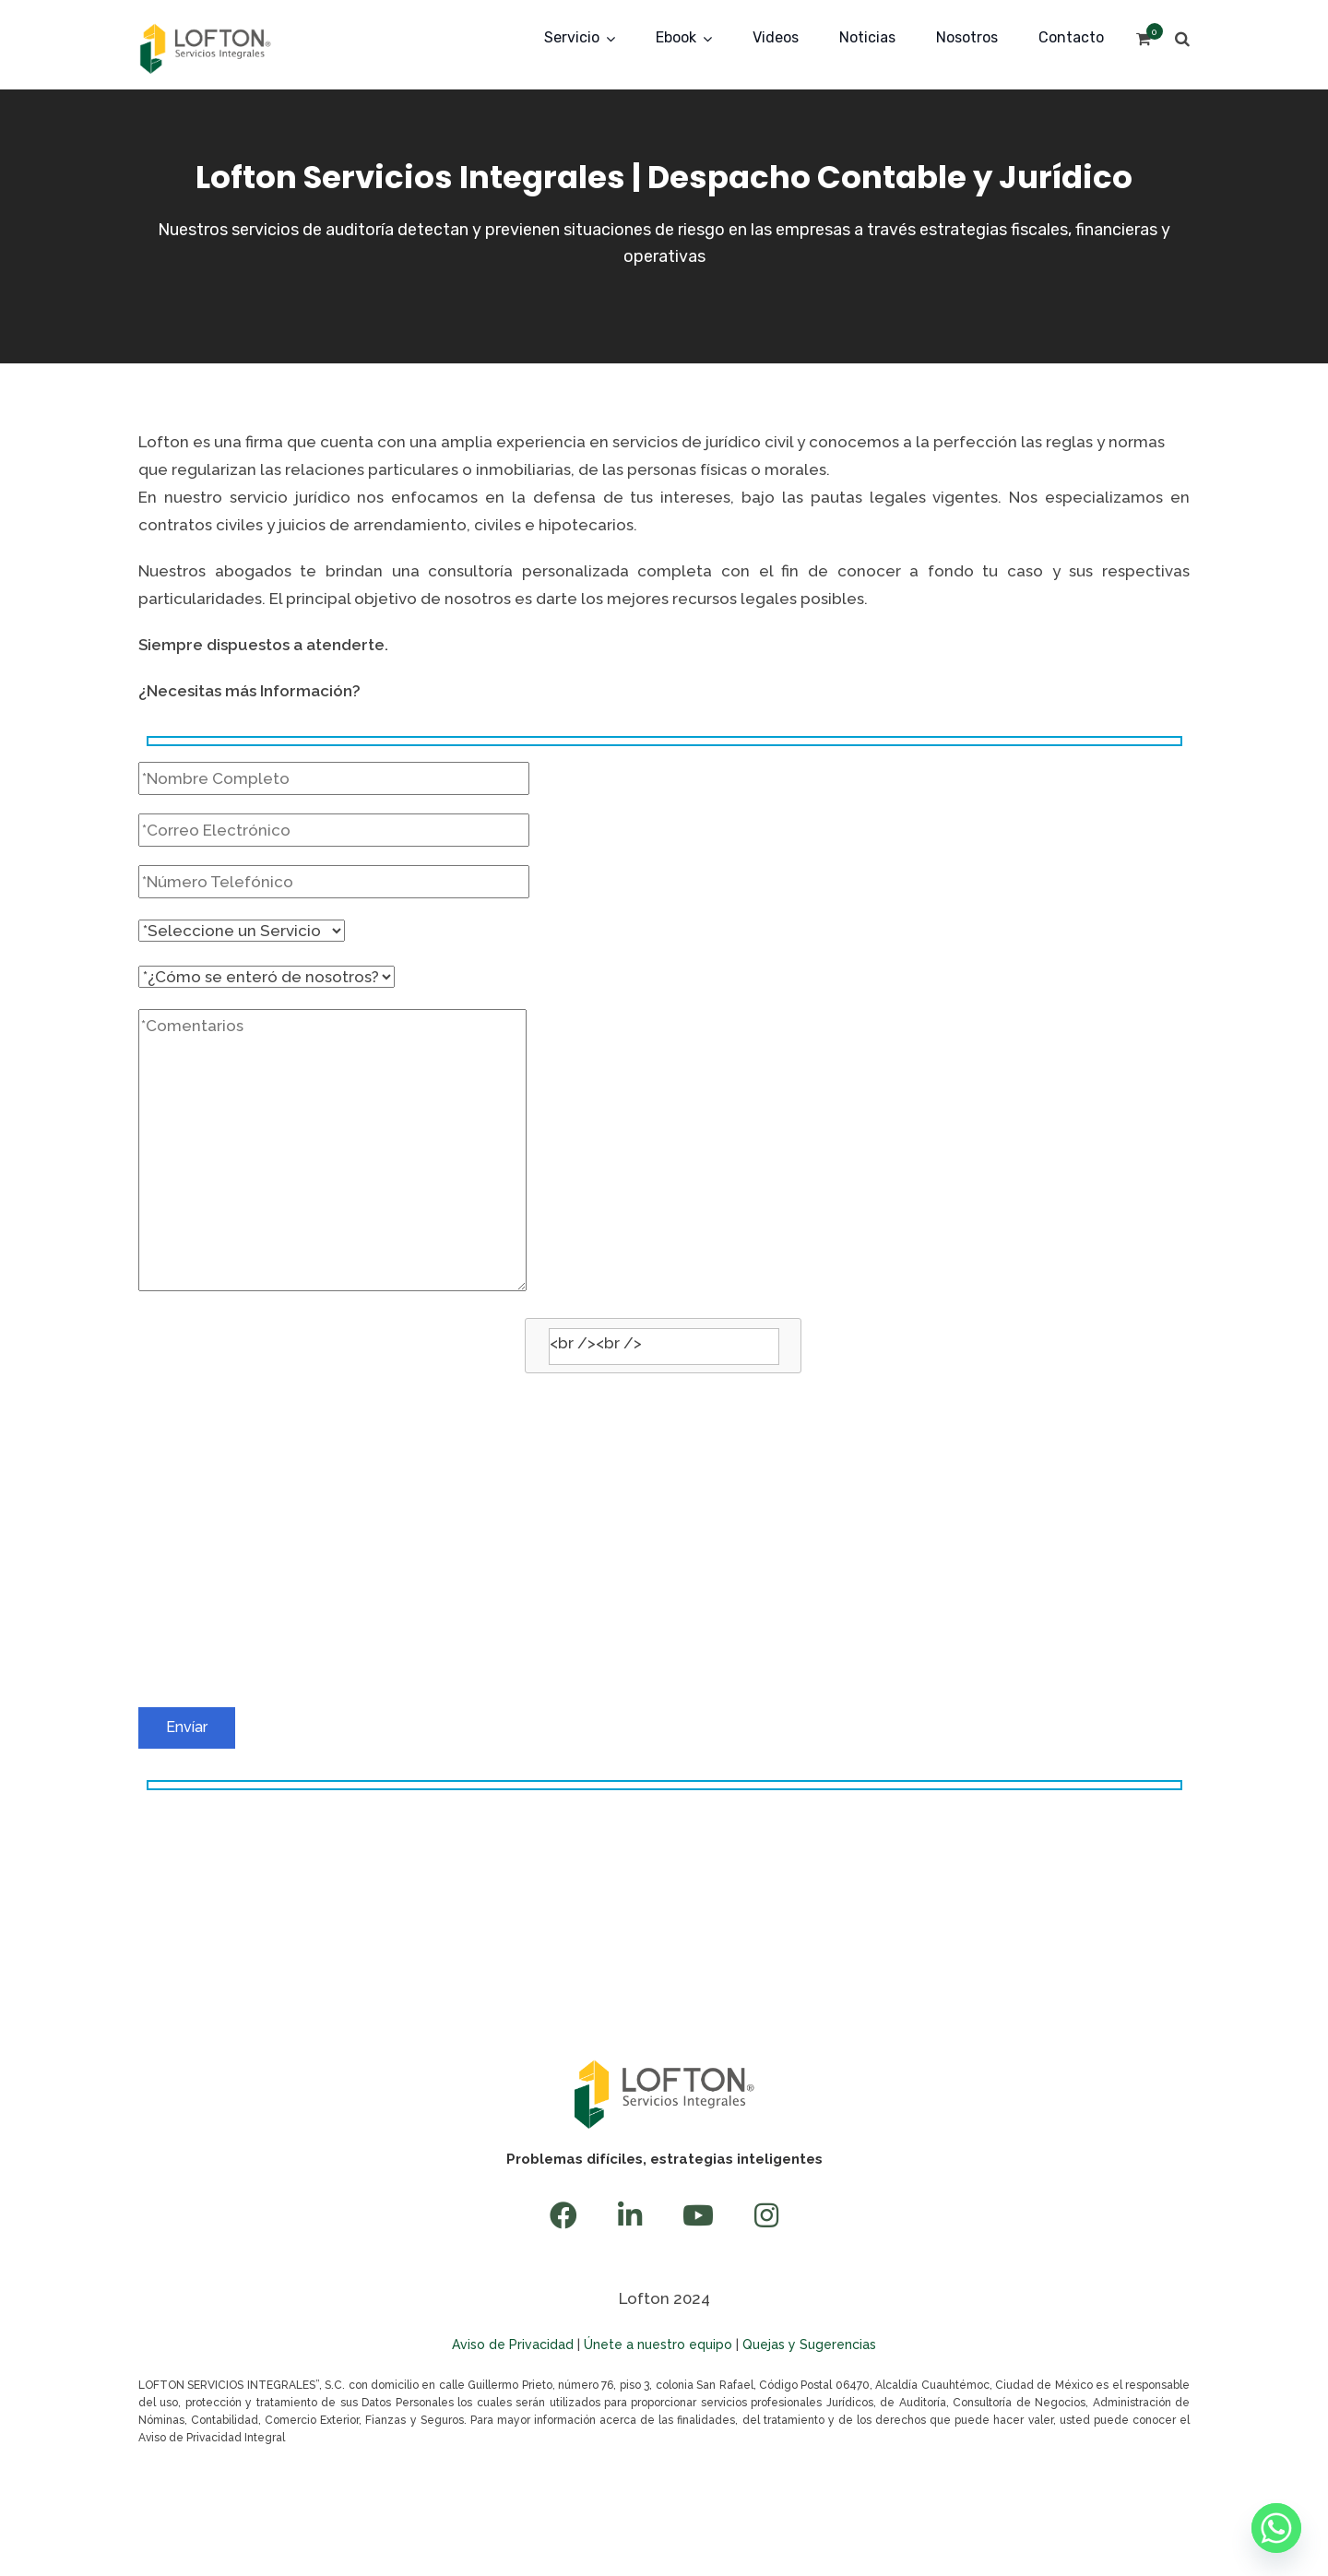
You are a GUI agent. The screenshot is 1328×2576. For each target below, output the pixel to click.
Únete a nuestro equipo (658, 2344)
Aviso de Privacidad (513, 2344)
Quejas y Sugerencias (809, 2344)
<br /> (664, 1512)
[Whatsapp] (1276, 2528)
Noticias (867, 37)
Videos (776, 37)
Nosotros (967, 37)
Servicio (571, 37)
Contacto (1071, 37)
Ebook (676, 37)
